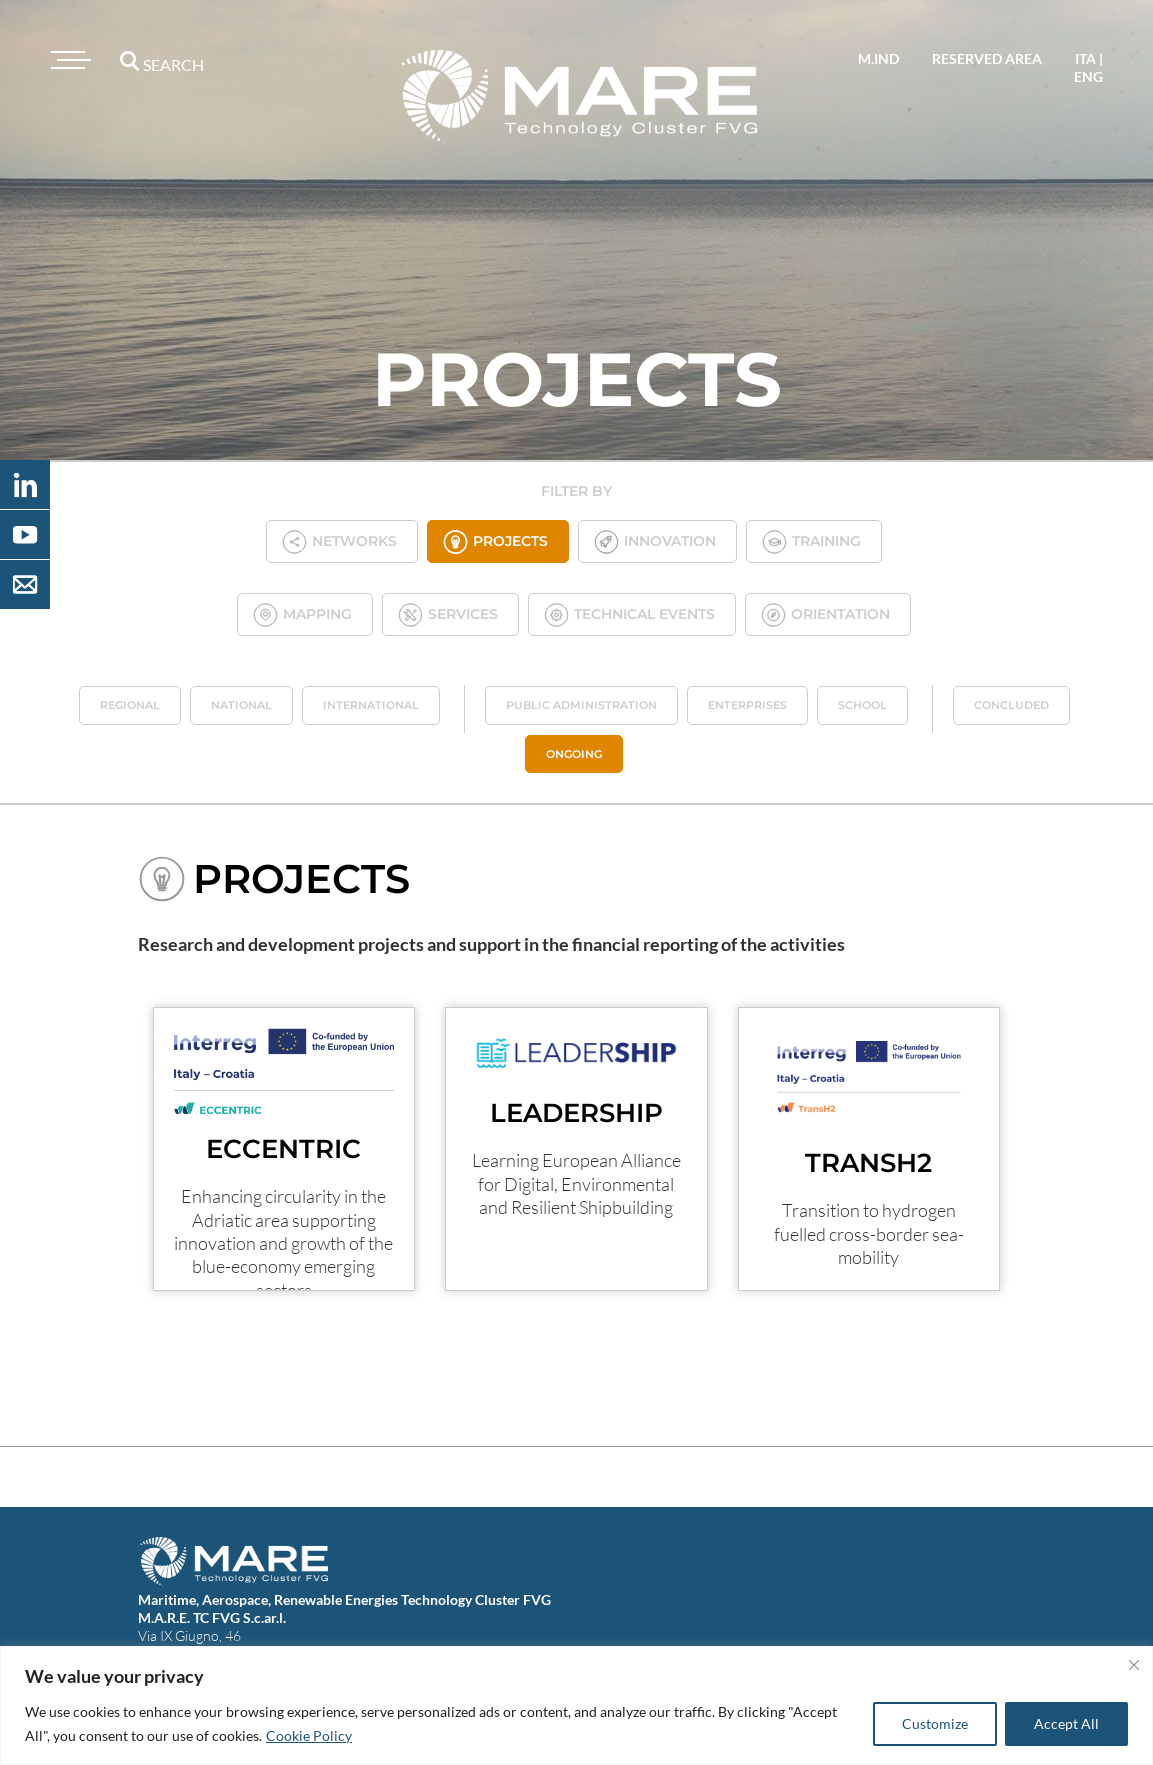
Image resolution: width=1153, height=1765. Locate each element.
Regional (130, 705)
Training (811, 541)
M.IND (878, 58)
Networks (339, 541)
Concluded (1011, 705)
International (371, 705)
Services (448, 614)
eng (1088, 76)
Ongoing (574, 754)
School (862, 705)
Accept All (1066, 1723)
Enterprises (747, 705)
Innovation (655, 541)
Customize (935, 1723)
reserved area (987, 58)
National (241, 705)
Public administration (581, 705)
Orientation (825, 614)
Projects (495, 541)
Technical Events (629, 614)
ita (1085, 58)
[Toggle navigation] (68, 60)
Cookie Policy (309, 1735)
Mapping (302, 614)
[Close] (1134, 1665)
